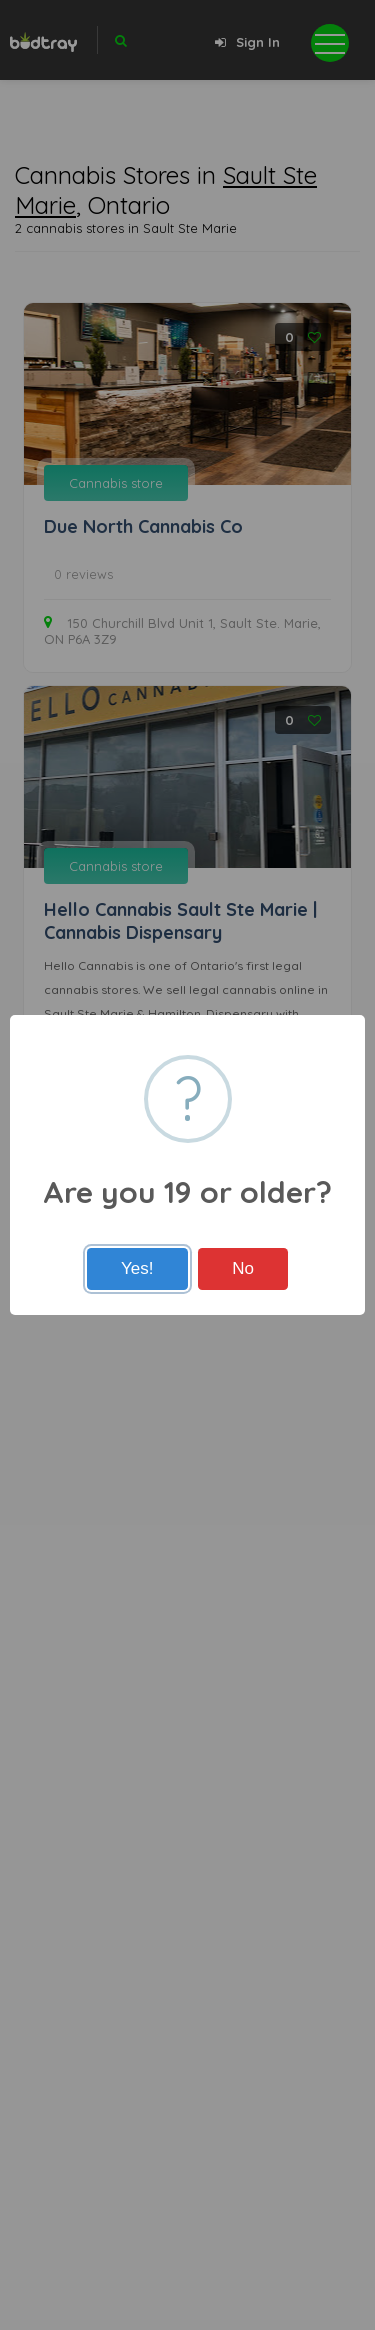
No (243, 1268)
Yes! (137, 1268)
